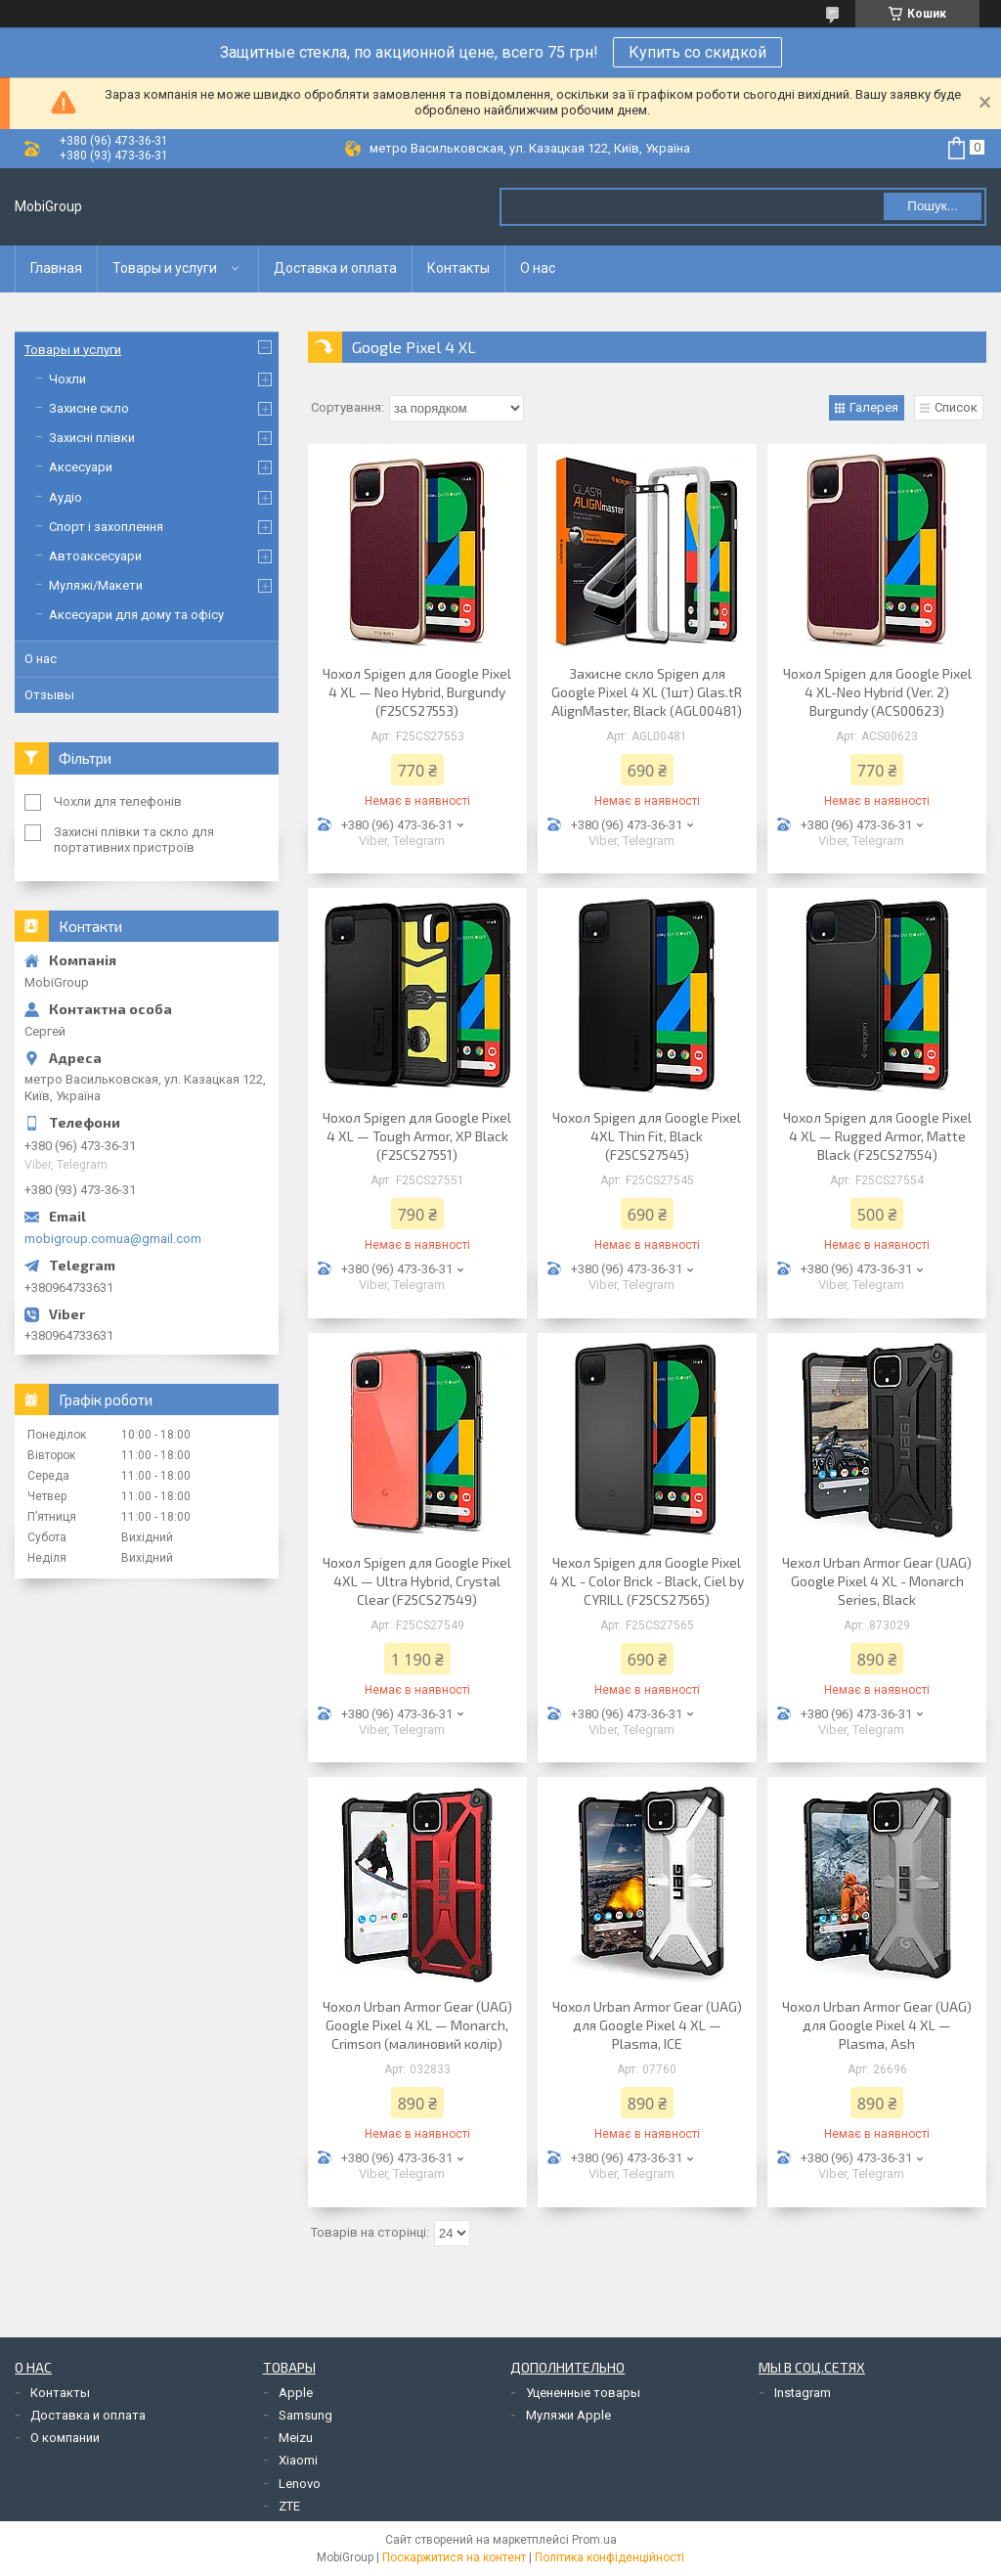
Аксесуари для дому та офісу (136, 614)
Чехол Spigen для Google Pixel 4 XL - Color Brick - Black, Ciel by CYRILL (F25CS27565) (646, 1581)
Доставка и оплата (335, 268)
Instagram (802, 2392)
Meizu (296, 2437)
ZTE (289, 2506)
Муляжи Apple (568, 2415)
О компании (65, 2437)
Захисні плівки (92, 437)
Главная (56, 268)
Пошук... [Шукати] (932, 206)
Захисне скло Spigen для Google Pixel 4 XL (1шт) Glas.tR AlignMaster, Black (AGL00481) (646, 692)
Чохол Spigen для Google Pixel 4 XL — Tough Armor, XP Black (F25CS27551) (417, 1136)
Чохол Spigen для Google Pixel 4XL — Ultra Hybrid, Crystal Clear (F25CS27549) (417, 1581)
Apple (296, 2392)
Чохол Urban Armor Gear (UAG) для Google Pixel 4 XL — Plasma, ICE (647, 2025)
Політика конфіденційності (609, 2557)
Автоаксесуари (95, 556)
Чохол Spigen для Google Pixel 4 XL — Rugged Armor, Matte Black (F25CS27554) (877, 1136)
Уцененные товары (583, 2392)
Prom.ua (594, 2540)
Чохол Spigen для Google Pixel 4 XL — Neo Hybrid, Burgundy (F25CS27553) (417, 692)
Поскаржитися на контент (454, 2557)
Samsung (305, 2415)
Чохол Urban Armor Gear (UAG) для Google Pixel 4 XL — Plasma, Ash (877, 2025)
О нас (537, 268)
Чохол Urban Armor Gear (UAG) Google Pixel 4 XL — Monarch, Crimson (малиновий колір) (417, 2025)
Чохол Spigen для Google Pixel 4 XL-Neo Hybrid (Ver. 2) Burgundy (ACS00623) (877, 692)
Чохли (67, 379)
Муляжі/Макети (96, 585)
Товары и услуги (164, 268)
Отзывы (49, 695)
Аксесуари (80, 467)
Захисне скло (89, 408)
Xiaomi (298, 2460)
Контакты (458, 268)
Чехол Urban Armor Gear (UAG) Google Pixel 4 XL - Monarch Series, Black (877, 1581)
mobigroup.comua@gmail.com (112, 1238)
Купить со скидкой (697, 52)
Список (956, 407)
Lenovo (300, 2483)
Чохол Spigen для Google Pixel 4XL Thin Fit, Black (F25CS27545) (646, 1136)
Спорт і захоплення (106, 526)
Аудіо (65, 497)
